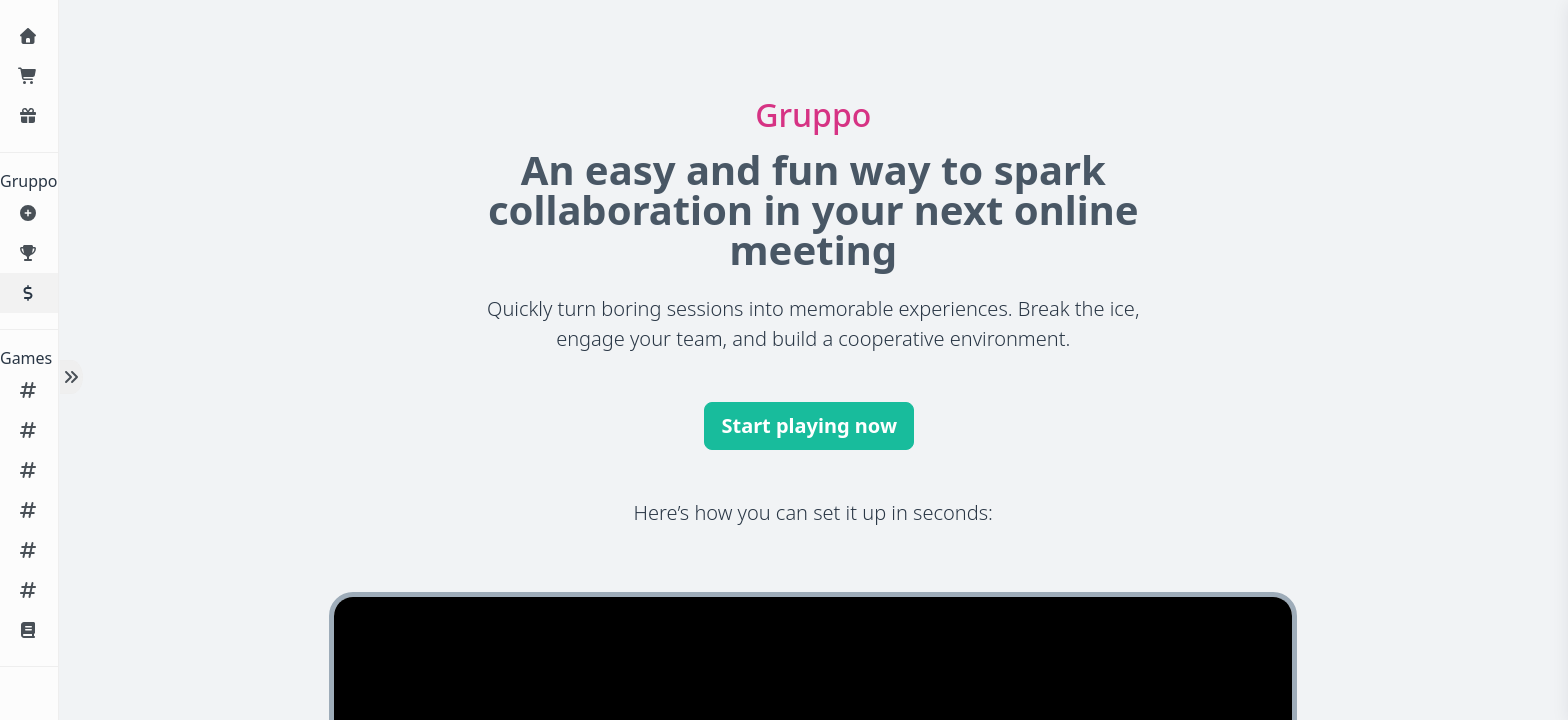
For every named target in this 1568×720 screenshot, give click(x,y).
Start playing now (809, 425)
